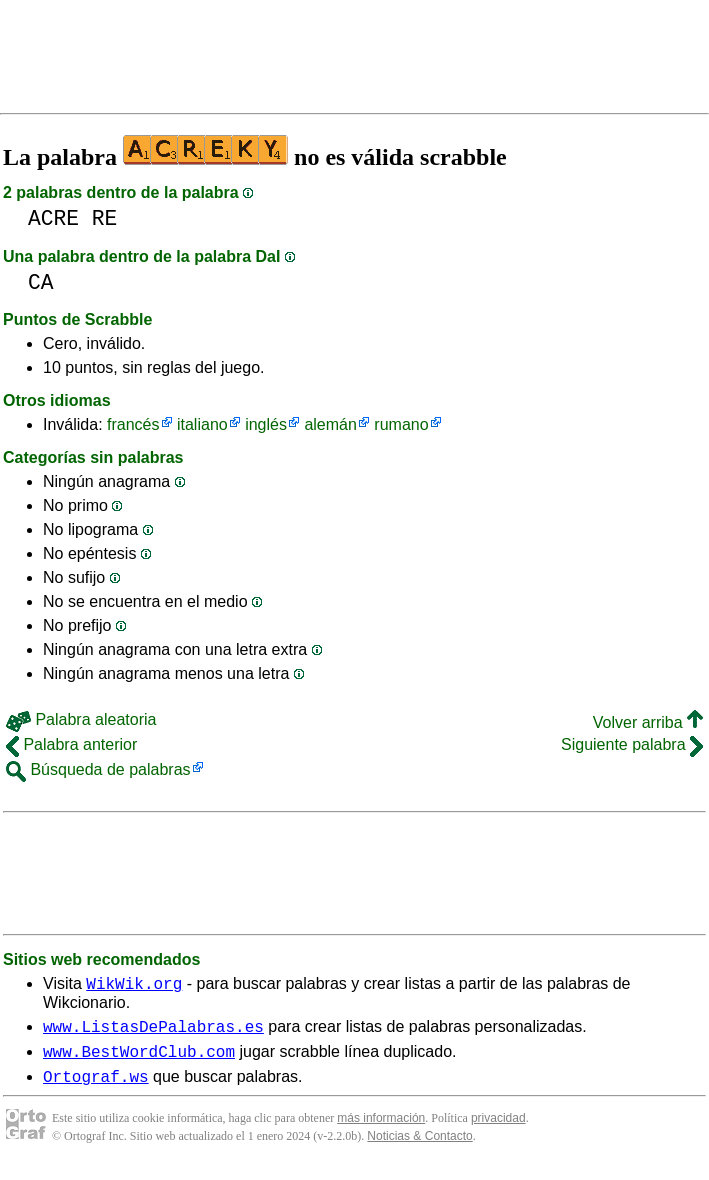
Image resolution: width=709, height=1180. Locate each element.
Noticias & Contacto (419, 1148)
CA (41, 282)
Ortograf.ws (96, 1088)
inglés (266, 424)
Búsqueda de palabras (98, 769)
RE (105, 218)
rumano (401, 424)
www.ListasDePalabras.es (153, 1032)
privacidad (498, 1130)
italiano (202, 424)
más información (381, 1130)
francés (133, 424)
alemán (330, 424)
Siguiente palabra (632, 744)
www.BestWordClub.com (139, 1060)
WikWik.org (134, 986)
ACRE (53, 218)
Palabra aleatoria (81, 719)
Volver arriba (648, 722)
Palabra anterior (71, 744)
